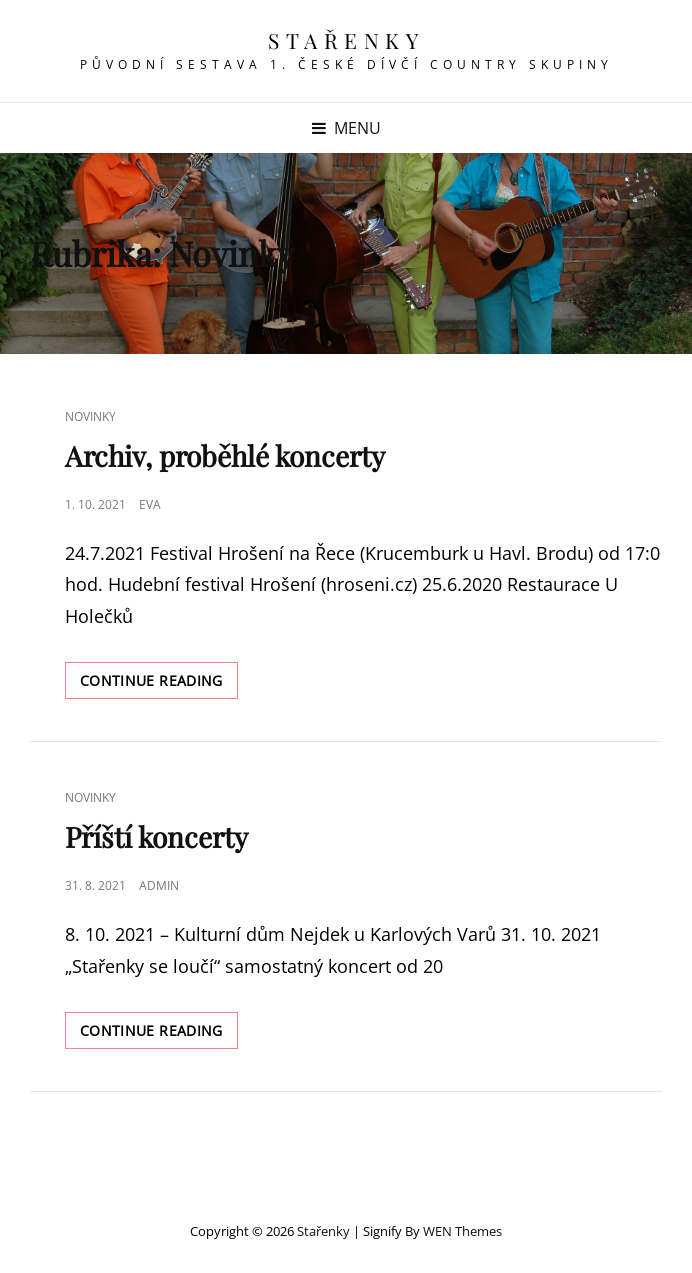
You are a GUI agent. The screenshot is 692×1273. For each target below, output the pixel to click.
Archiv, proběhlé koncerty (225, 455)
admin (159, 885)
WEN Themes (462, 1231)
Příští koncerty (156, 836)
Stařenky (346, 40)
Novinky (90, 416)
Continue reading (159, 684)
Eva (150, 504)
